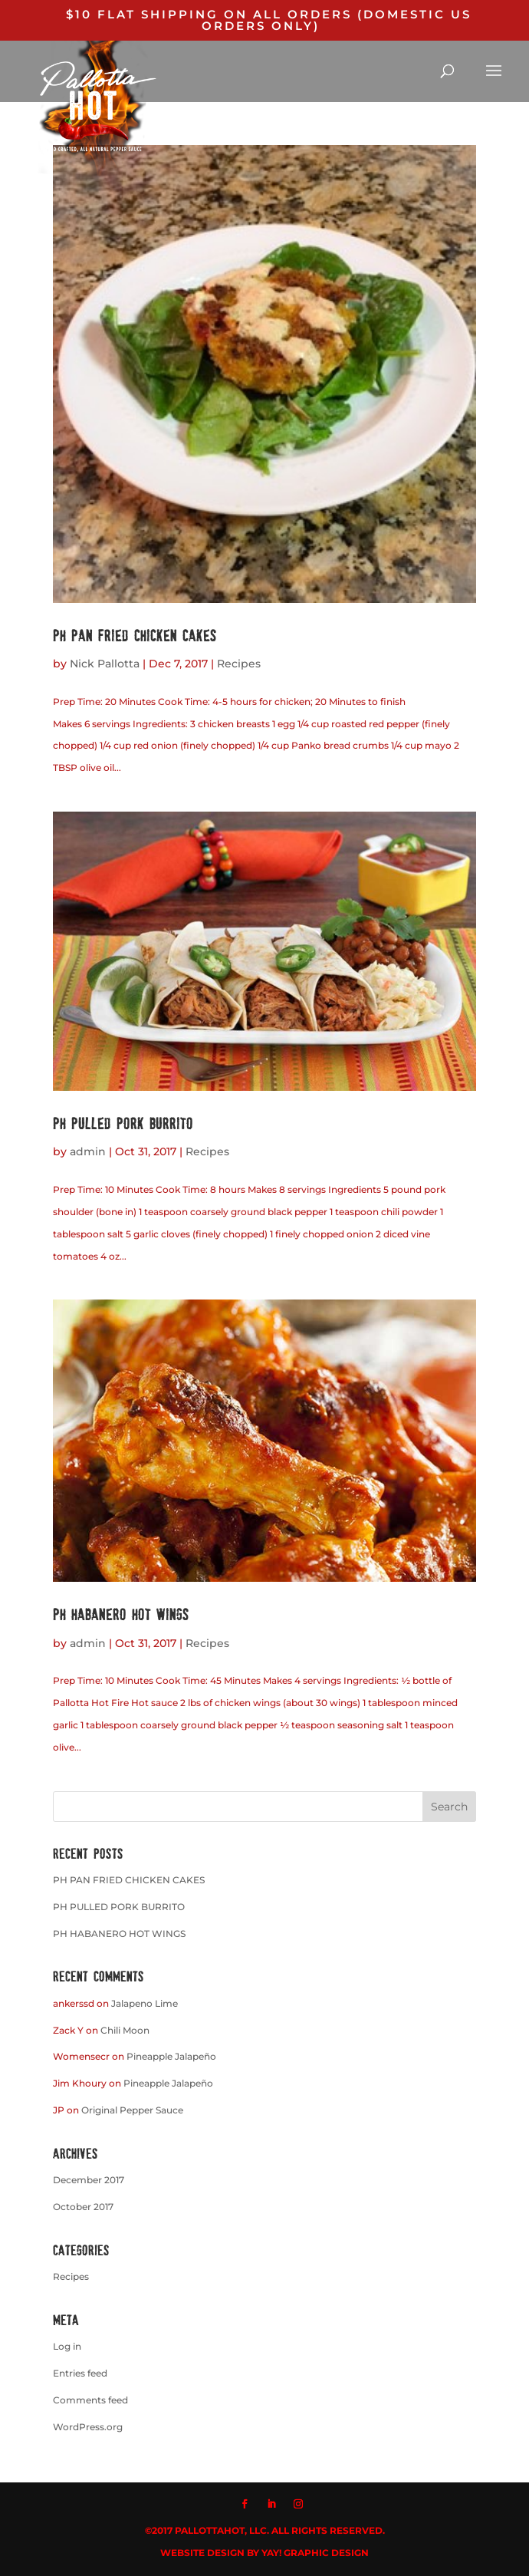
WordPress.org (88, 2427)
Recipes (239, 663)
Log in (67, 2346)
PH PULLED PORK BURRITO (123, 1123)
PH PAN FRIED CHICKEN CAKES (134, 635)
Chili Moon (125, 2030)
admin (88, 1151)
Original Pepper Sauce (132, 2110)
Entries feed (80, 2373)
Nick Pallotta (105, 663)
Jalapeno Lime (144, 2003)
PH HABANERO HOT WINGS (121, 1614)
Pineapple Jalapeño (171, 2056)
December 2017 (88, 2180)
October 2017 (83, 2206)
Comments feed (90, 2400)
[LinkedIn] (271, 2505)
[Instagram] (298, 2505)
